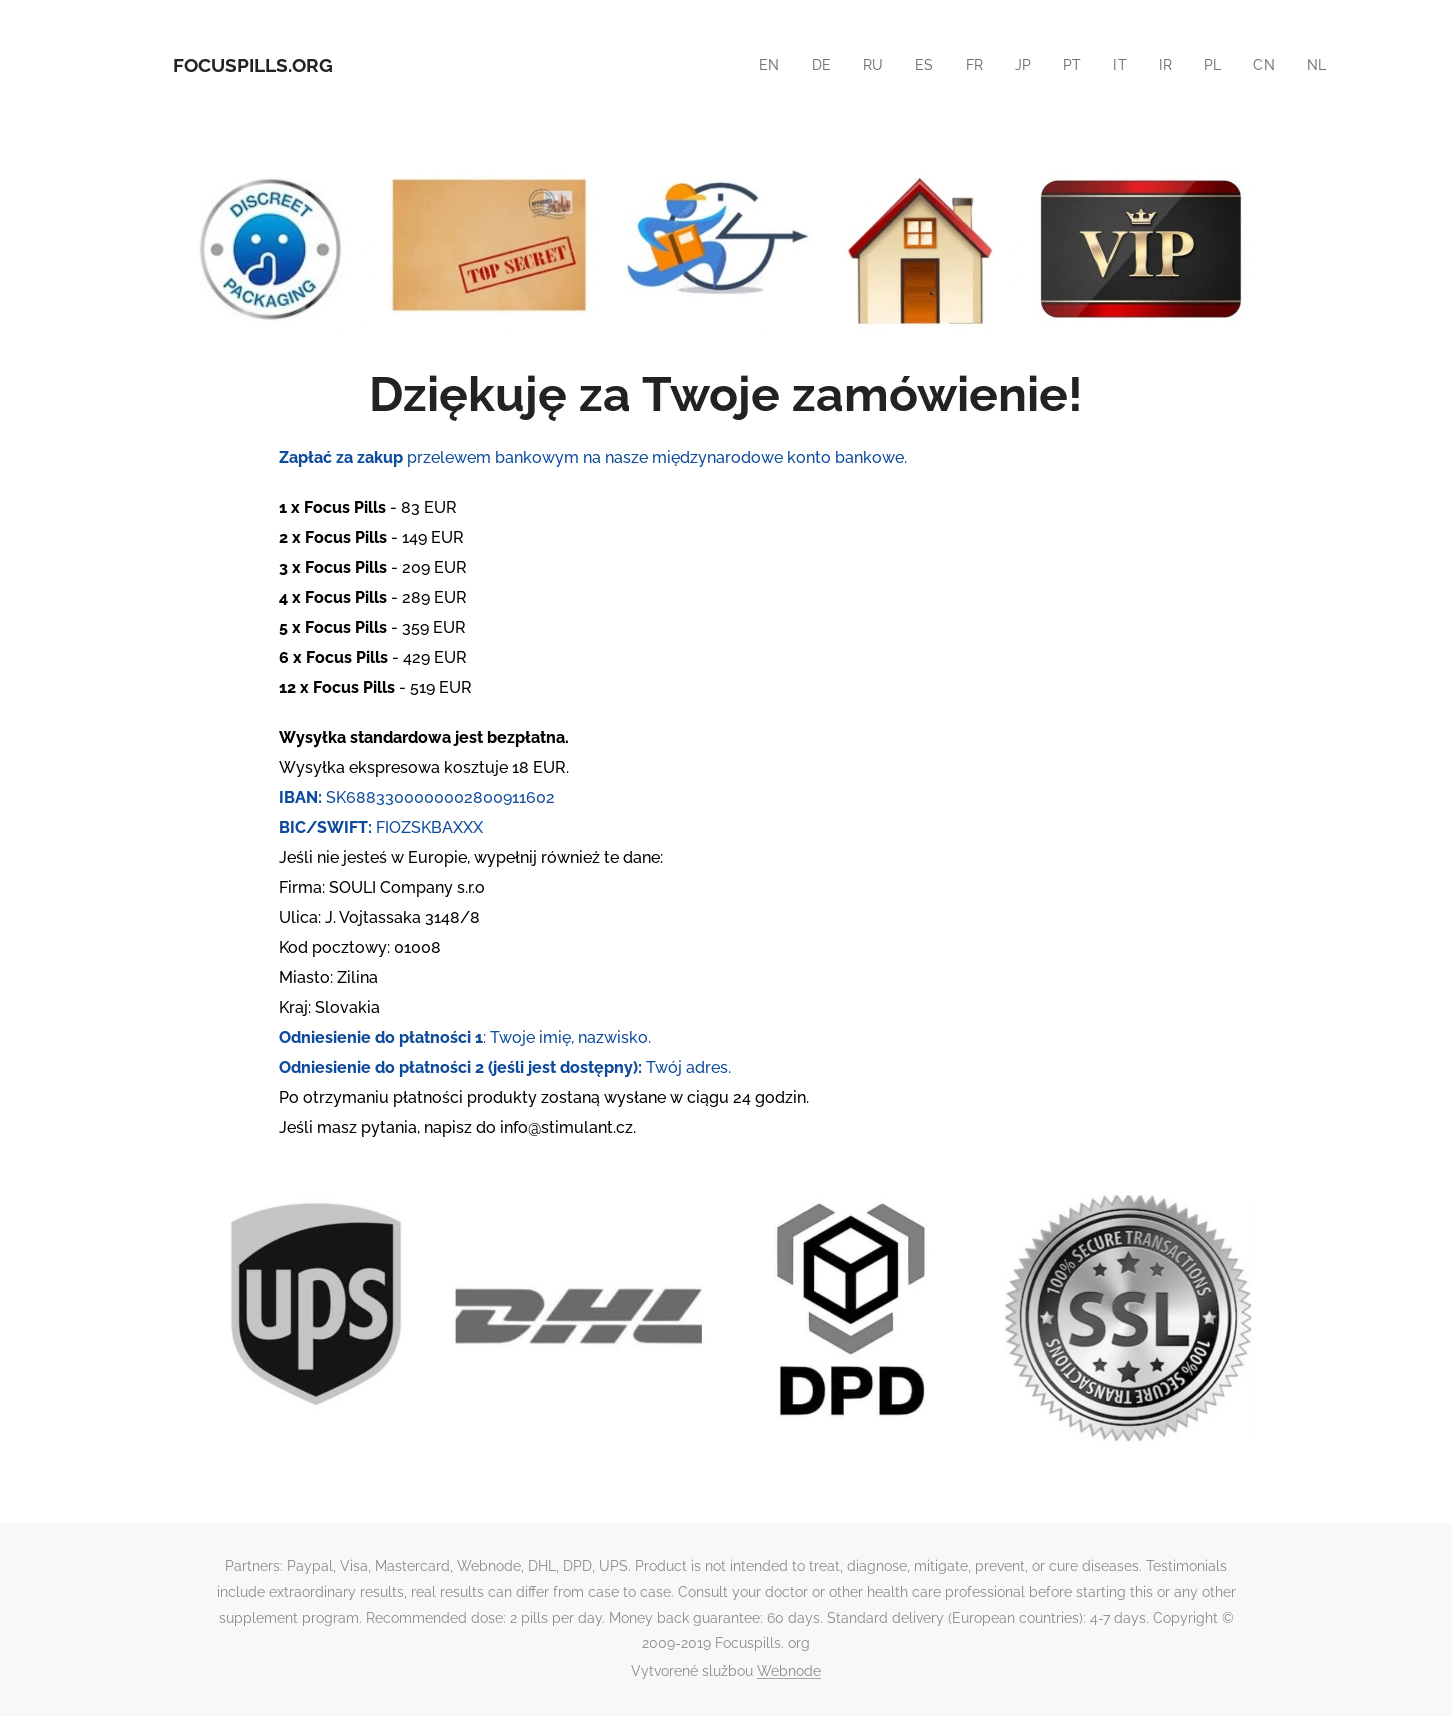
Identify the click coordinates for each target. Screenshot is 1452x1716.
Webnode (789, 1671)
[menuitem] (762, 65)
